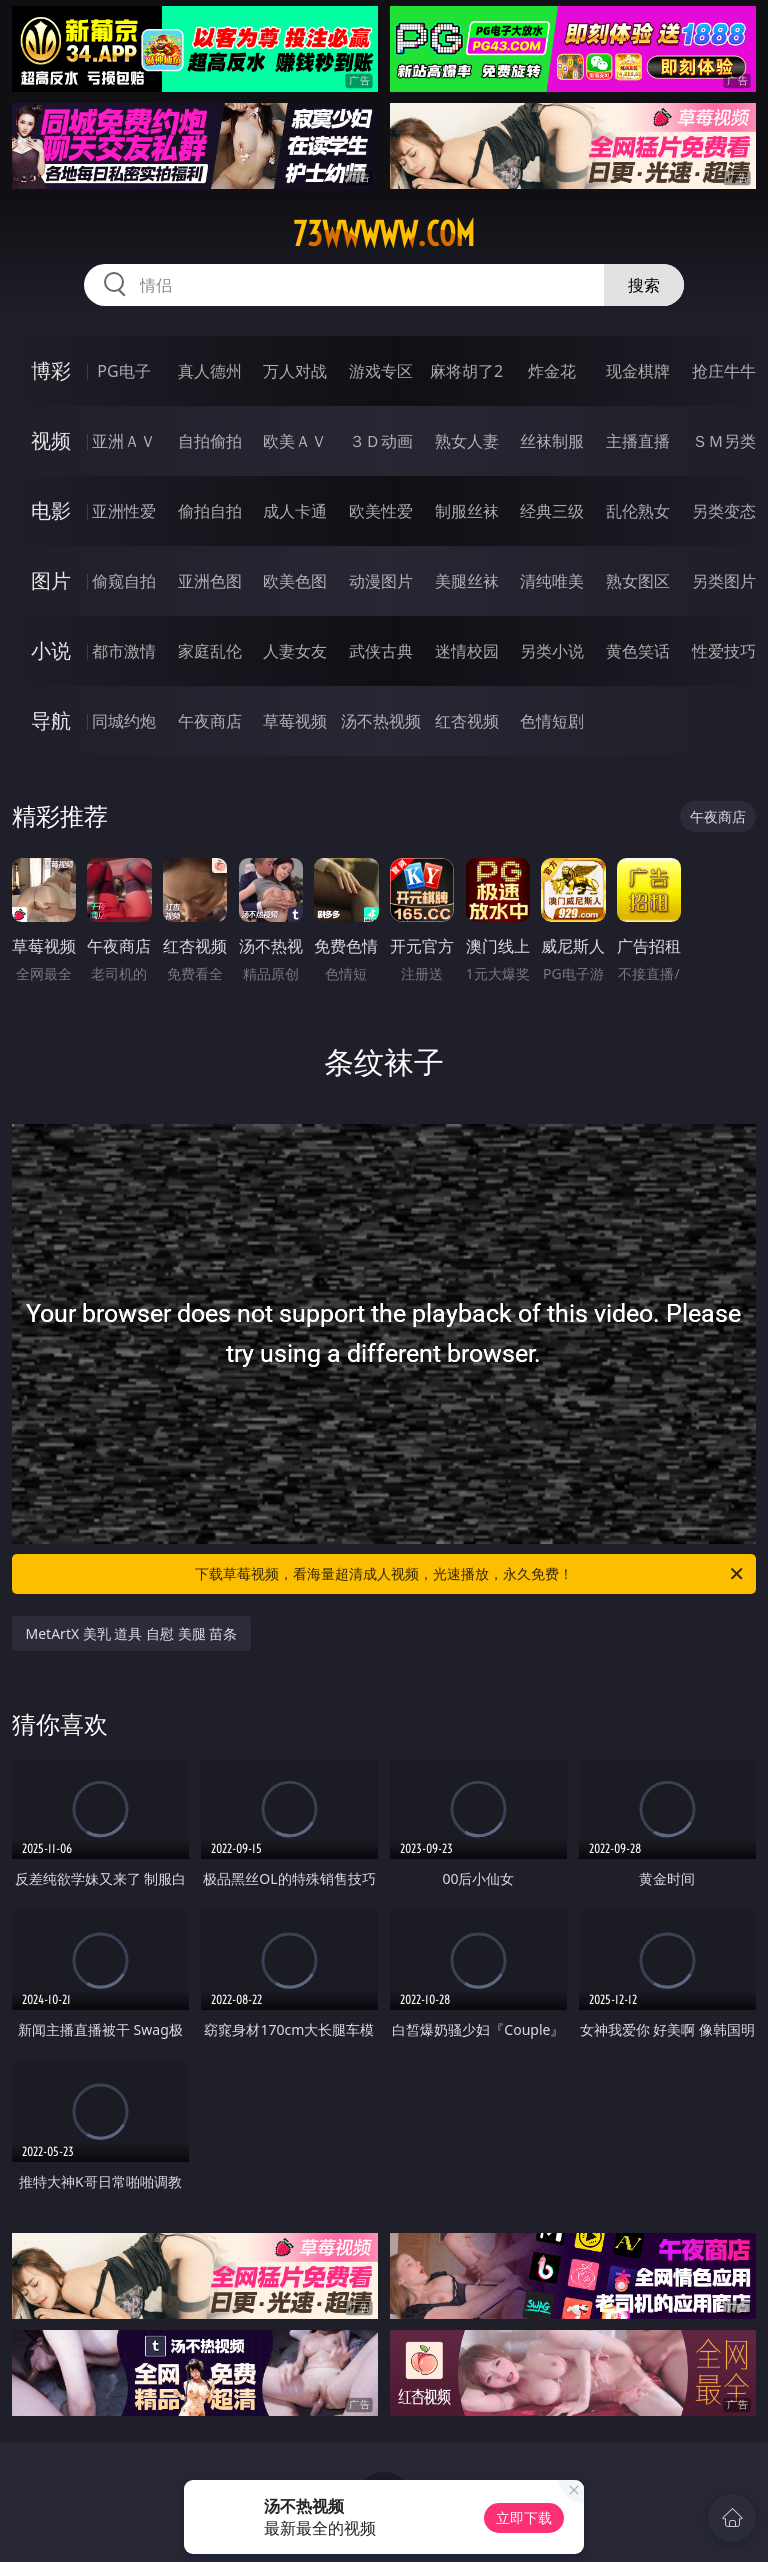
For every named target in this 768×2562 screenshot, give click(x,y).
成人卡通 (295, 511)
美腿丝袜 (467, 581)
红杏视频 (467, 721)
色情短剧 (552, 721)
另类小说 (552, 651)
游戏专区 (381, 371)
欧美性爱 (381, 511)
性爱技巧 (724, 651)
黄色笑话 (638, 651)
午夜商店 (210, 721)
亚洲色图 (210, 581)
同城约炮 (124, 721)
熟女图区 (638, 581)
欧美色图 (295, 581)
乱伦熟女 (638, 511)
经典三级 (552, 511)
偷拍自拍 (210, 511)
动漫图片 (381, 581)
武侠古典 (381, 651)
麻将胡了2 (466, 371)
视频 (51, 440)
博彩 (51, 370)
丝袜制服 (552, 441)
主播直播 (638, 441)
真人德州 (210, 371)
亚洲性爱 (124, 511)
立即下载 (524, 2517)
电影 (51, 510)
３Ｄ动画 (381, 441)
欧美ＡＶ (295, 441)
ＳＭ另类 (724, 441)
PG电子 (123, 371)
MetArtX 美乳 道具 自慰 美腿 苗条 (132, 1633)
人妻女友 (295, 651)
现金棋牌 (638, 371)
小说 (51, 650)
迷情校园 (467, 651)
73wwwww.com (384, 234)
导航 (51, 720)
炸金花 (552, 371)
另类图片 (724, 581)
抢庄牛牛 (724, 371)
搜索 (644, 285)
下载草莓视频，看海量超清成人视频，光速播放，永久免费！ (470, 1574)
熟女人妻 (467, 441)
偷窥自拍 (124, 581)
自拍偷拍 (210, 441)
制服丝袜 (467, 511)
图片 (51, 580)
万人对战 (295, 371)
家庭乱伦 (210, 651)
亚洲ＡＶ (124, 441)
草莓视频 (295, 721)
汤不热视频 (381, 721)
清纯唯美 (552, 581)
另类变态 (724, 511)
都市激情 (124, 651)
